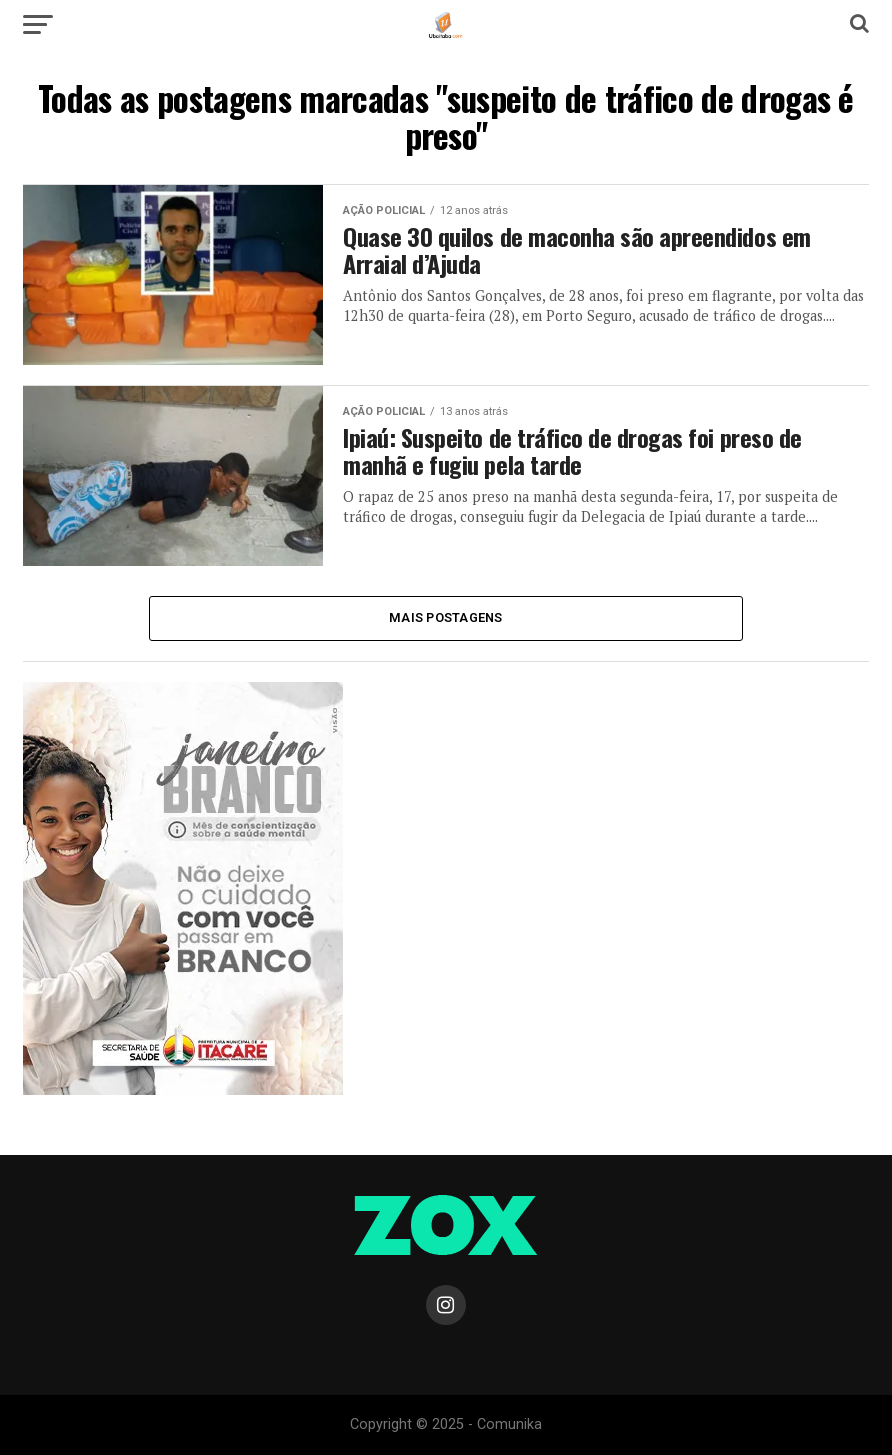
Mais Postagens (446, 617)
